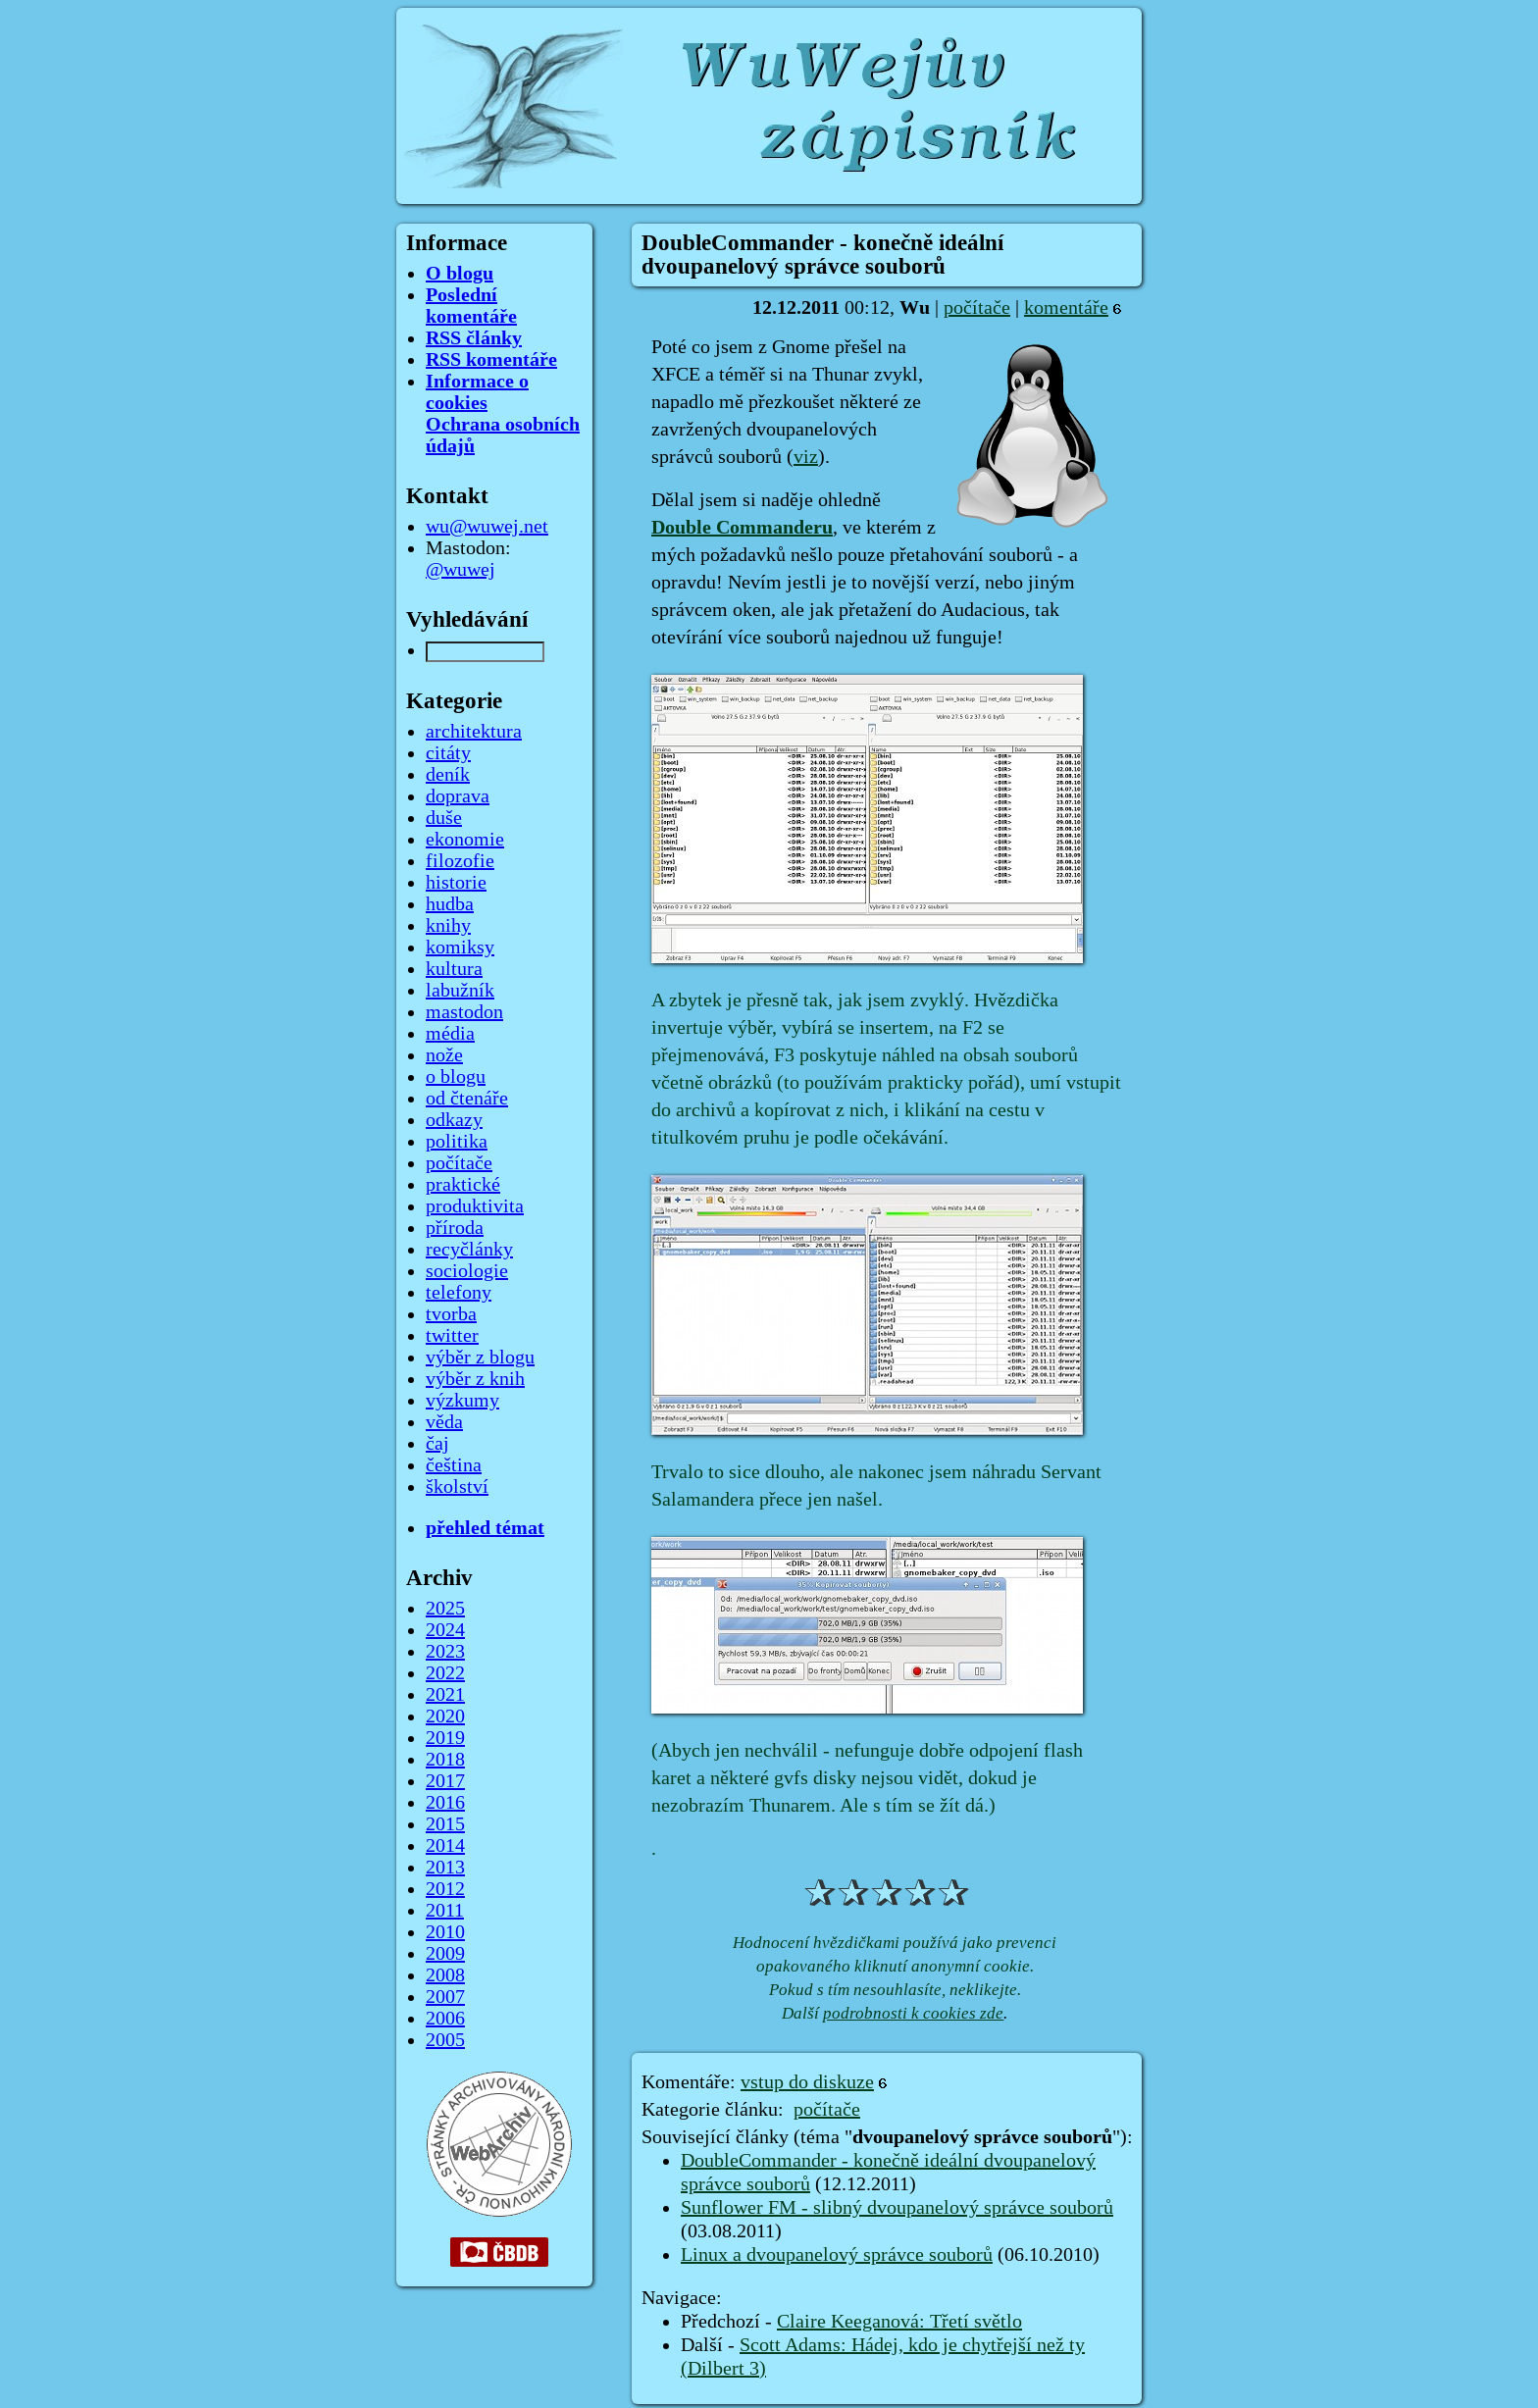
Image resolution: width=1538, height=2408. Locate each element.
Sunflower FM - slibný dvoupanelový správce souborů (897, 2208)
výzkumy (462, 1400)
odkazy (454, 1120)
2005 (445, 2040)
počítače (977, 308)
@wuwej (460, 570)
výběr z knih (475, 1379)
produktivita (475, 1206)
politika (456, 1142)
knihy (448, 926)
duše (444, 818)
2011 (445, 1910)
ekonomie (465, 839)
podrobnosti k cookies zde (913, 2013)
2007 (445, 1997)
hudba (450, 904)
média (450, 1034)
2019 (445, 1738)
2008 (445, 1975)
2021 (445, 1695)
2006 (445, 2018)
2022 (445, 1673)
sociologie (467, 1271)
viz (806, 457)
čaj (437, 1444)
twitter (452, 1336)
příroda (455, 1228)
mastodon (464, 1012)
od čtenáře (467, 1098)
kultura (454, 969)
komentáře (1066, 308)
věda (444, 1422)
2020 (445, 1716)
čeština (454, 1465)
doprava (457, 796)
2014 (445, 1846)
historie (456, 883)
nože (444, 1055)
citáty (448, 753)
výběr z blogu (480, 1357)
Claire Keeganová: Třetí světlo (899, 2321)
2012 (445, 1889)
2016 (445, 1803)
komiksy (460, 947)
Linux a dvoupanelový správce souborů (837, 2255)
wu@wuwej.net (487, 527)
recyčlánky (469, 1249)
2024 (445, 1630)
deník (448, 775)
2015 (445, 1824)
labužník (460, 990)
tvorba (451, 1314)
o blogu (456, 1077)
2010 (445, 1932)
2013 (445, 1867)
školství (457, 1487)
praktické (463, 1185)
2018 (445, 1759)
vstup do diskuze (807, 2082)
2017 (445, 1781)
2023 (445, 1652)
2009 (445, 1954)
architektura (474, 732)
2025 (445, 1608)
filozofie (460, 861)
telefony (458, 1293)
